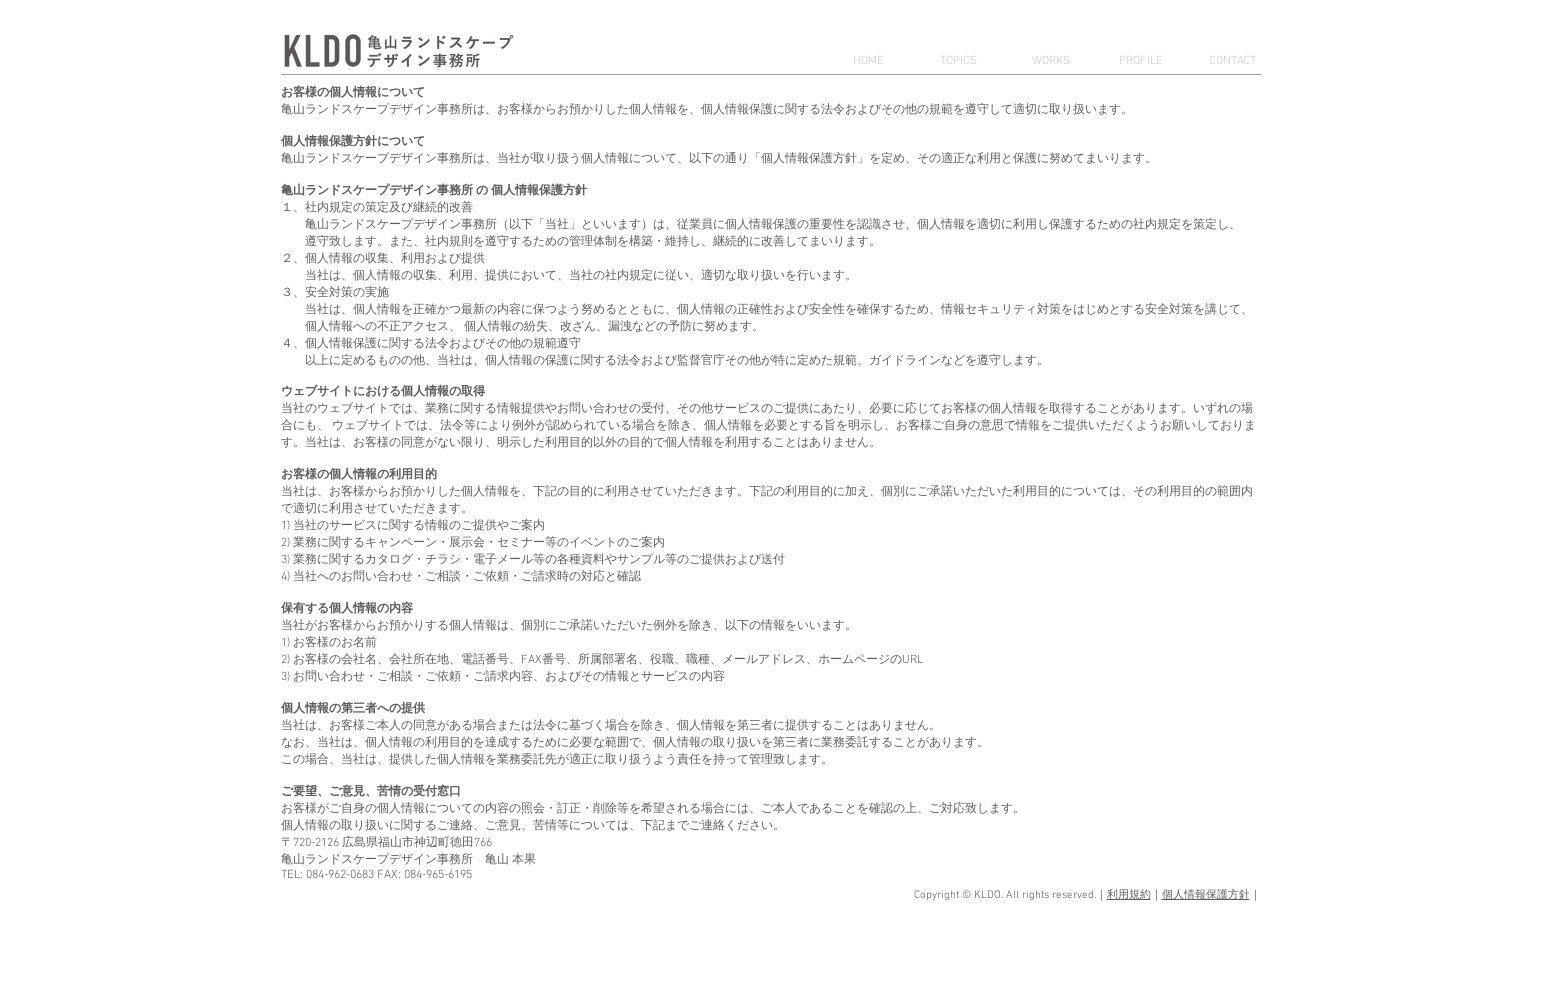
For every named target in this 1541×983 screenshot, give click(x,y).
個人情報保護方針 (1206, 895)
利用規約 (1129, 895)
